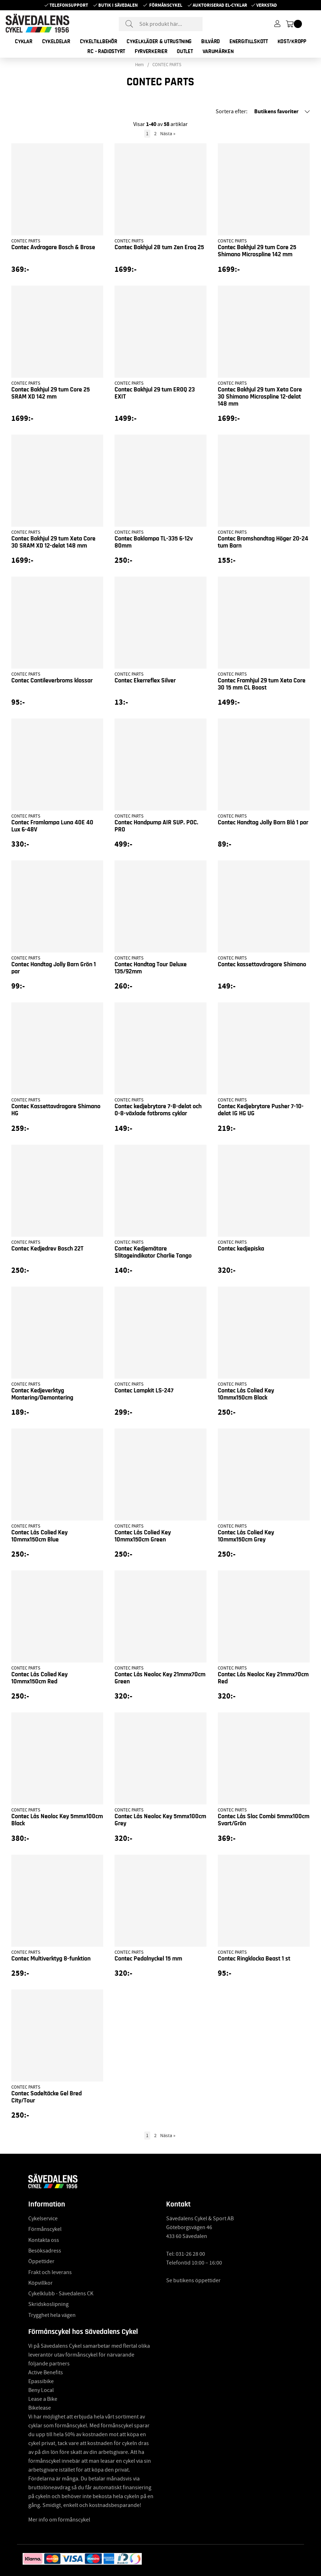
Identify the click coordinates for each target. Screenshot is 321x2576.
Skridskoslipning (48, 2304)
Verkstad (266, 5)
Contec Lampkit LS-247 (144, 1390)
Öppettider (41, 2261)
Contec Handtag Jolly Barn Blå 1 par (263, 822)
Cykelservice (43, 2218)
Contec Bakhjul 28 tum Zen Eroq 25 (159, 247)
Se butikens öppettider (193, 2280)
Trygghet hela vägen (52, 2315)
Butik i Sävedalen (118, 5)
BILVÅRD (210, 41)
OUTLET (185, 51)
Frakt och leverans (50, 2272)
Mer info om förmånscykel (59, 2519)
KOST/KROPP (292, 41)
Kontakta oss (43, 2240)
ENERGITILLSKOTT (248, 41)
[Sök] (161, 24)
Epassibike (41, 2381)
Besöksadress (44, 2250)
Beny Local (41, 2390)
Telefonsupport (68, 5)
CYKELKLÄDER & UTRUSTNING (159, 41)
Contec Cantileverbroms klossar (52, 680)
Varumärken (218, 51)
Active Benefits (45, 2372)
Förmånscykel (165, 5)
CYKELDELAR (56, 41)
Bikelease (39, 2407)
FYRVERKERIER (151, 51)
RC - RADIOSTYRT (106, 51)
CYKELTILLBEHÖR (98, 41)
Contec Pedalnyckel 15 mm (148, 1959)
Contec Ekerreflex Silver (145, 680)
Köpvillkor (40, 2282)
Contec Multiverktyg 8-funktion (51, 1959)
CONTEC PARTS (166, 65)
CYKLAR (23, 41)
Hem (139, 65)
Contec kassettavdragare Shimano (262, 964)
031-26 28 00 (190, 2253)
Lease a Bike (42, 2399)
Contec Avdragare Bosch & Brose (53, 247)
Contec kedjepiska (241, 1249)
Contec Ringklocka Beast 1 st (254, 1959)
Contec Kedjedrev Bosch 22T (47, 1249)
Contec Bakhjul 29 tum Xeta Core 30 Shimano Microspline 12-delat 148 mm (260, 397)
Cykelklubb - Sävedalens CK (60, 2293)
